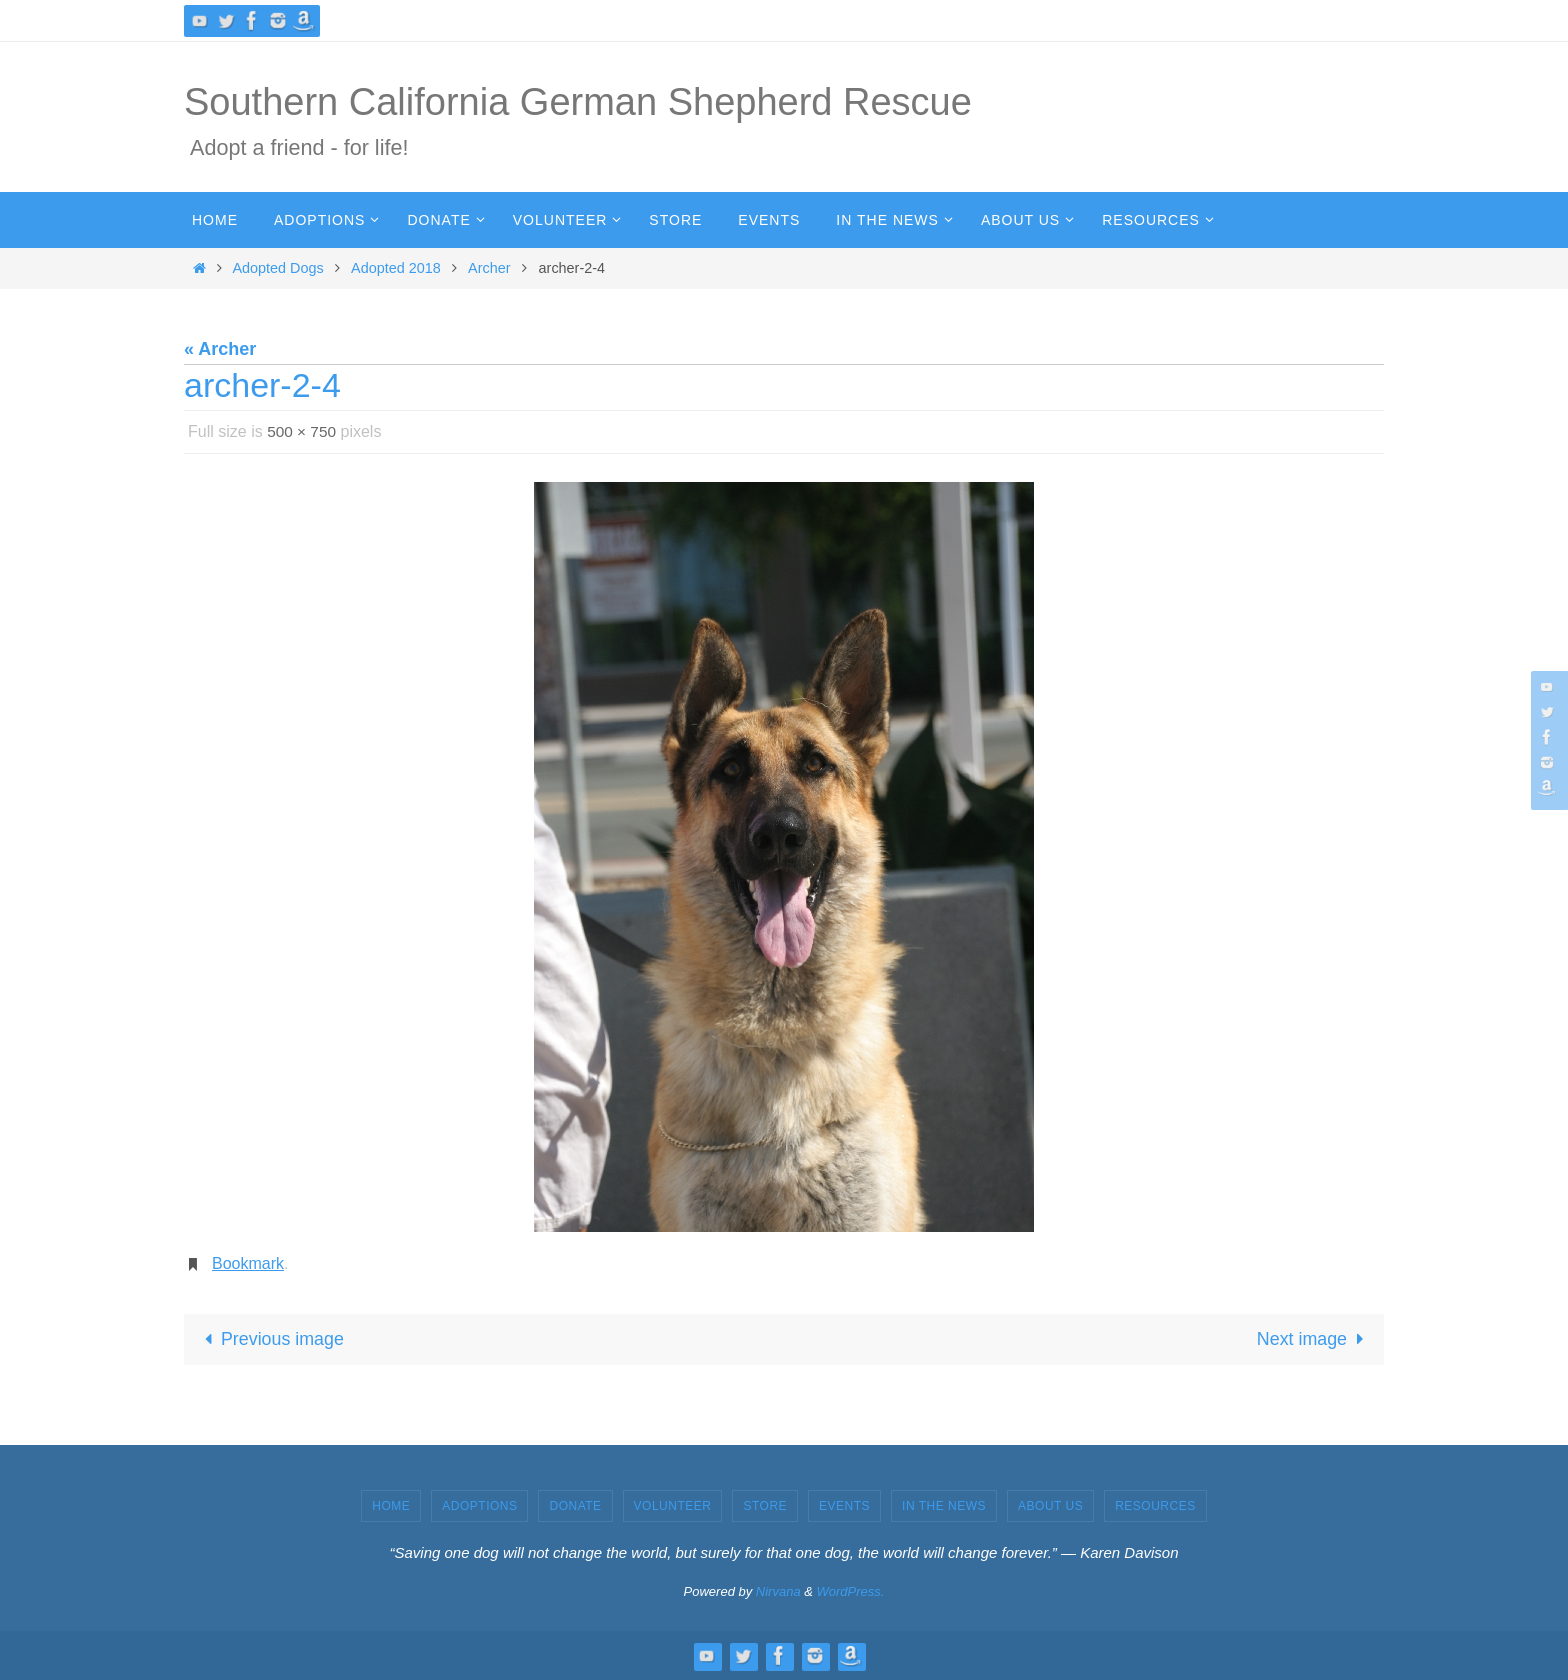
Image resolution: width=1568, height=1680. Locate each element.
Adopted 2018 (396, 268)
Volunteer (673, 1506)
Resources (1155, 1506)
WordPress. (851, 1592)
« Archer (220, 349)
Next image (1314, 1339)
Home (391, 1506)
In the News (944, 1506)
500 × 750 (303, 431)
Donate (575, 1506)
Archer (489, 268)
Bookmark (248, 1263)
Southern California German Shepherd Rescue (578, 102)
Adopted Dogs (278, 268)
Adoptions (479, 1506)
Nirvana (778, 1592)
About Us (1050, 1506)
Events (844, 1506)
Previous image (270, 1339)
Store (765, 1506)
